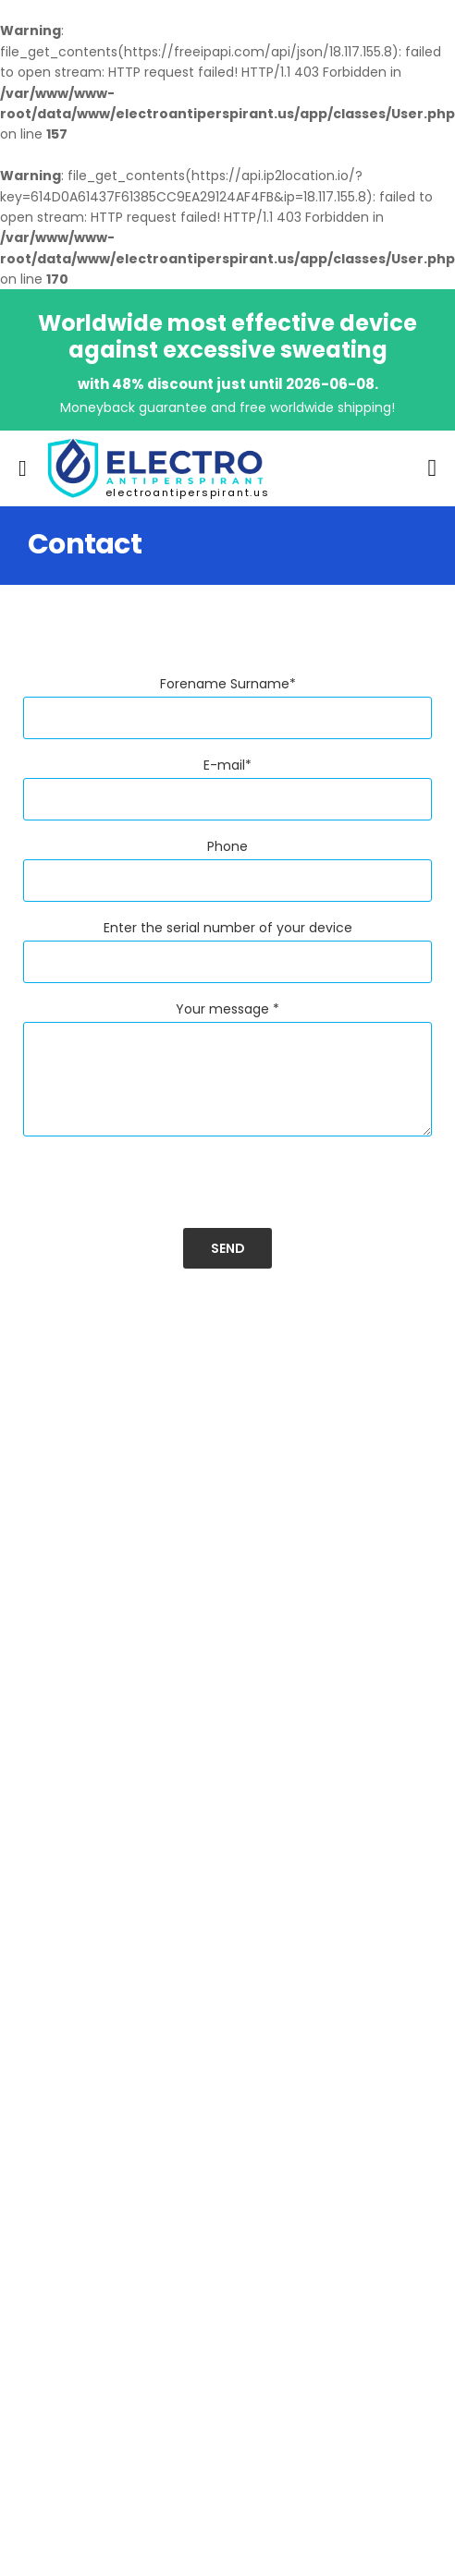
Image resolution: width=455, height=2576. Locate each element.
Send (228, 1248)
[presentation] (163, 1192)
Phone (227, 846)
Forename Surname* (228, 683)
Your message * (227, 1009)
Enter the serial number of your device (228, 927)
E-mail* (227, 765)
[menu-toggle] (22, 468)
